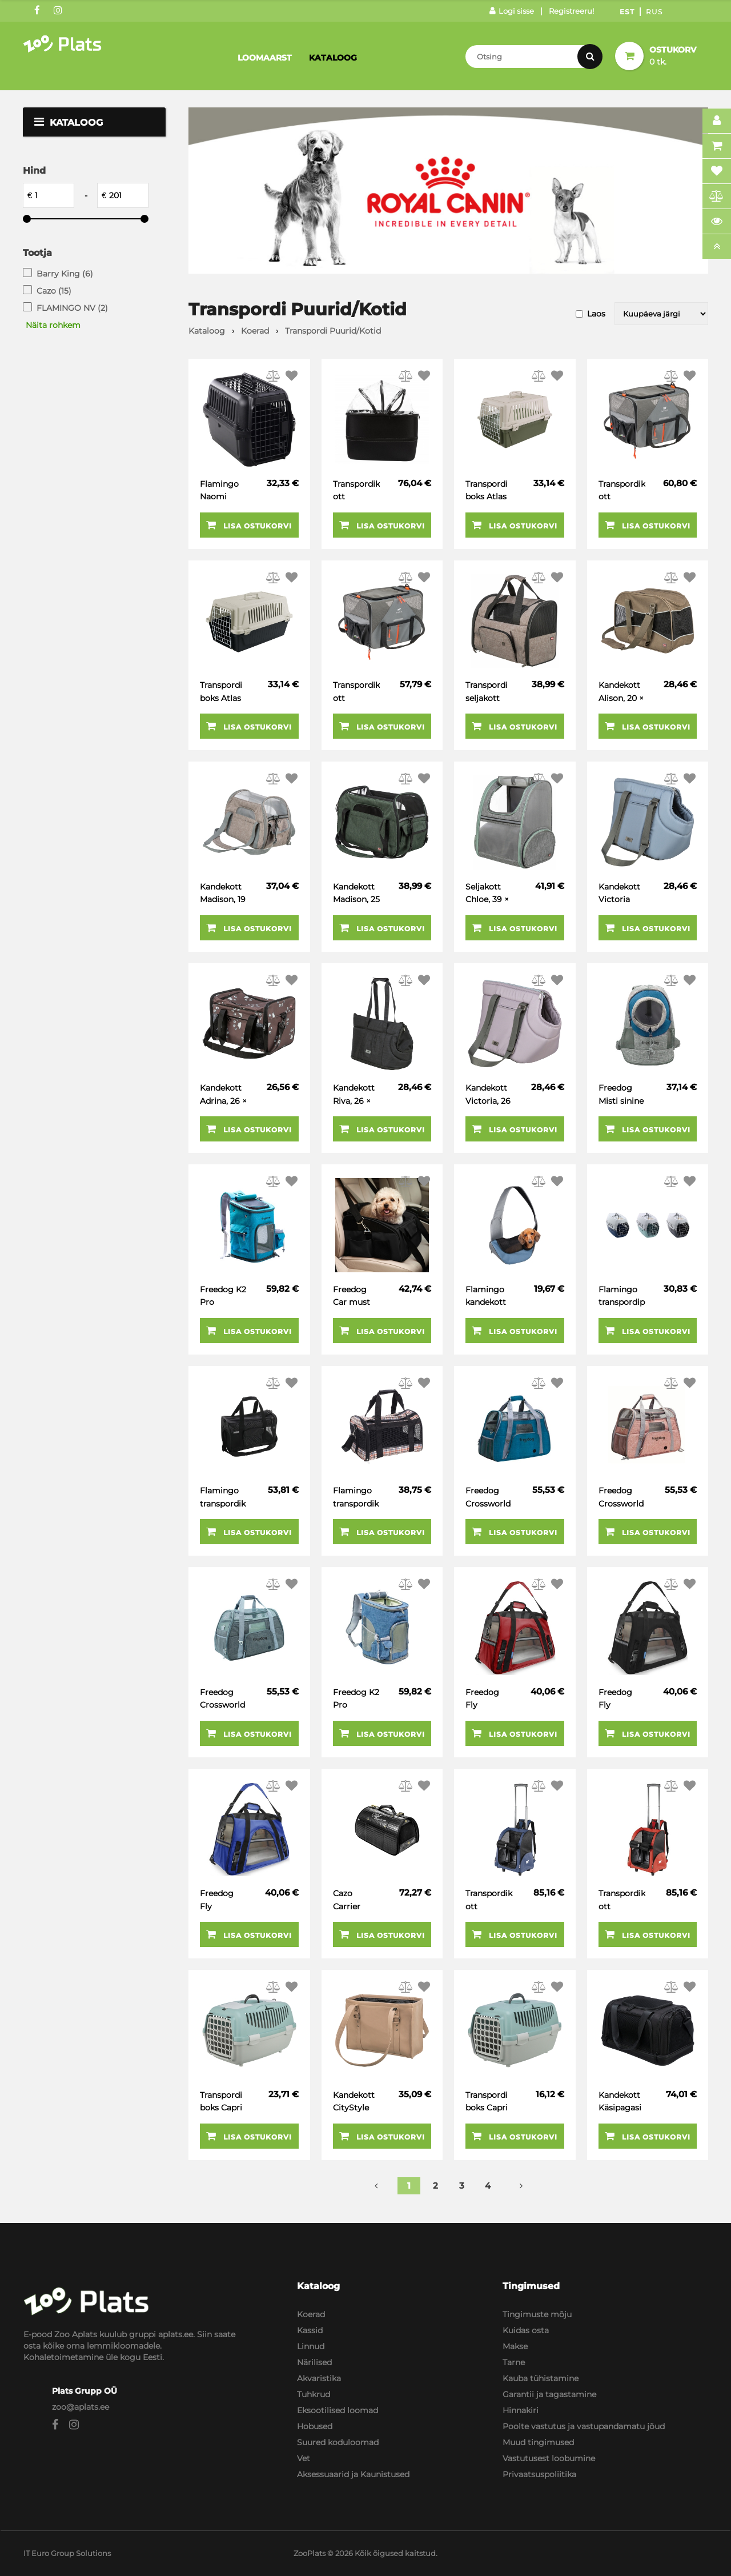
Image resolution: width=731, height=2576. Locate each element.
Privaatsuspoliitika (539, 2474)
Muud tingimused (538, 2442)
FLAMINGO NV (72, 308)
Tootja (37, 252)
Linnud (310, 2346)
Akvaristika (319, 2378)
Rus (654, 11)
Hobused (314, 2426)
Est (627, 11)
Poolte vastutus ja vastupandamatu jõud (584, 2426)
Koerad (311, 2314)
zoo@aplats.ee (80, 2407)
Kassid (310, 2330)
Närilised (314, 2362)
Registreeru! (571, 10)
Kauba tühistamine (541, 2378)
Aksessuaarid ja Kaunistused (353, 2474)
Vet (303, 2458)
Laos (596, 314)
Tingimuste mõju (537, 2314)
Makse (515, 2346)
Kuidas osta (526, 2330)
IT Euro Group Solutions (67, 2553)
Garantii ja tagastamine (549, 2394)
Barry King (65, 274)
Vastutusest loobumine (549, 2458)
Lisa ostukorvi (249, 525)
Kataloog (333, 58)
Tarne (514, 2362)
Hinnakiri (521, 2410)
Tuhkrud (313, 2394)
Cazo (54, 291)
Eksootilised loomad (337, 2410)
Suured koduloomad (338, 2442)
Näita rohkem (53, 325)
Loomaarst (265, 58)
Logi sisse (511, 10)
